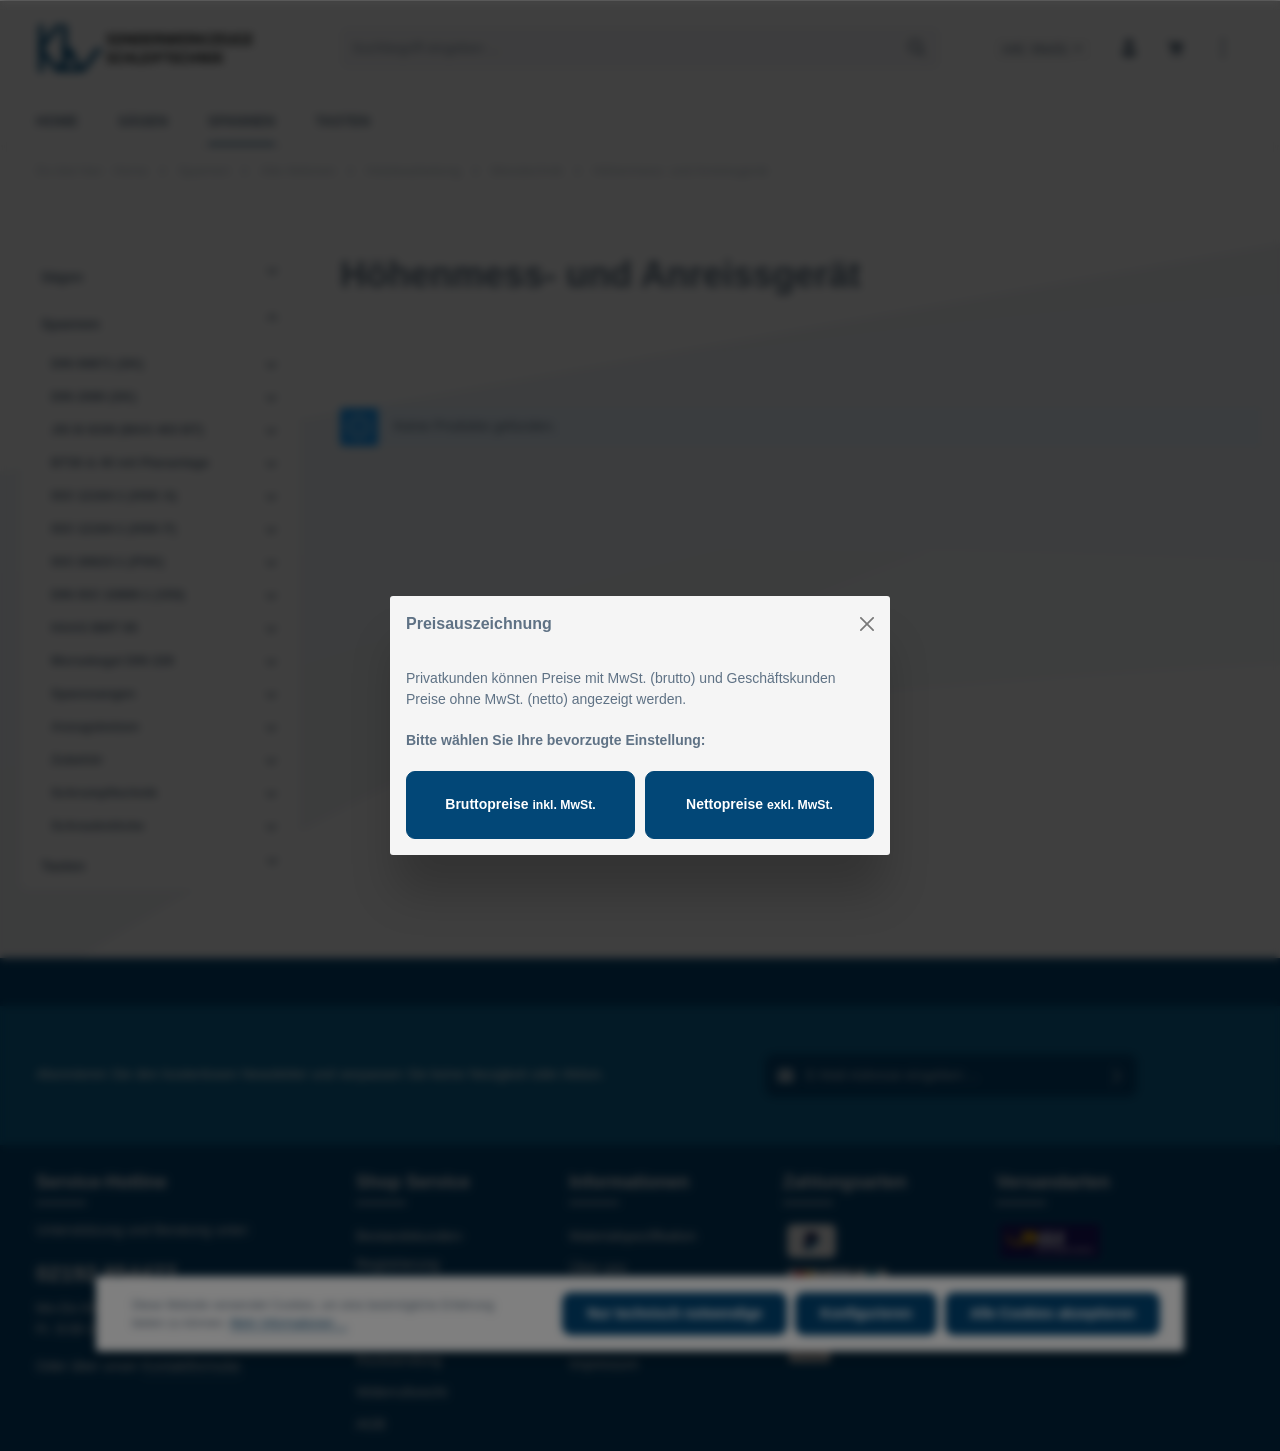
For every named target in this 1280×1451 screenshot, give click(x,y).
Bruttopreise (520, 804)
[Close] (867, 624)
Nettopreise (759, 804)
